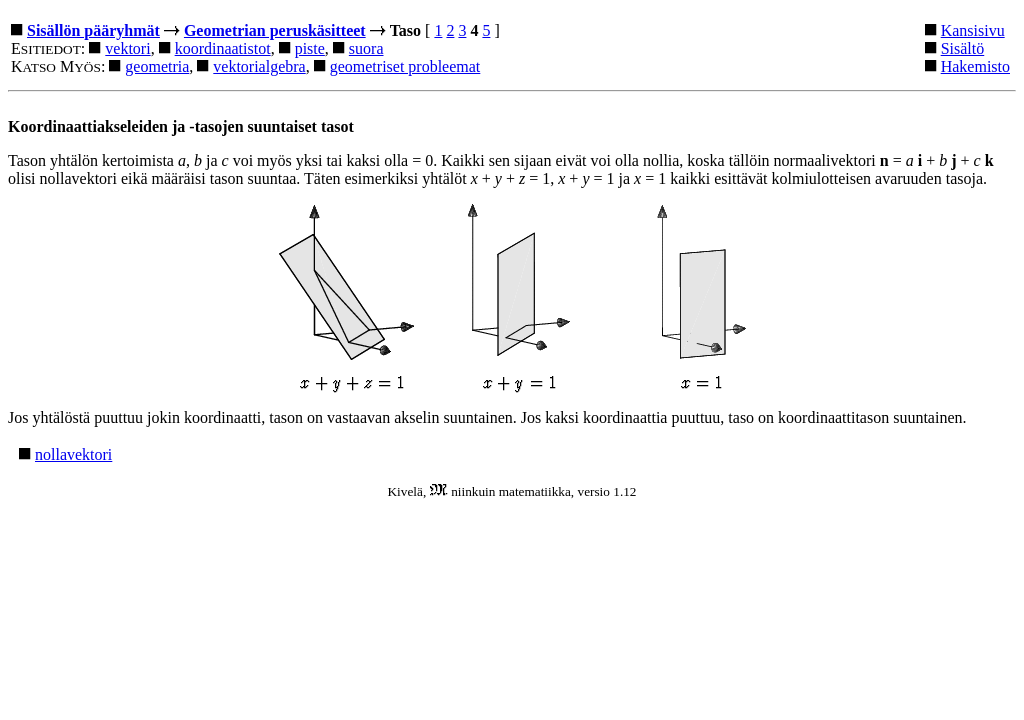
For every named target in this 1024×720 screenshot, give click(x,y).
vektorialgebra (259, 66)
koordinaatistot (223, 48)
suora (366, 48)
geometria (157, 66)
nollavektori (73, 454)
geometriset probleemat (405, 66)
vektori (127, 48)
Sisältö (963, 48)
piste (310, 48)
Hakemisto (975, 66)
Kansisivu (973, 30)
